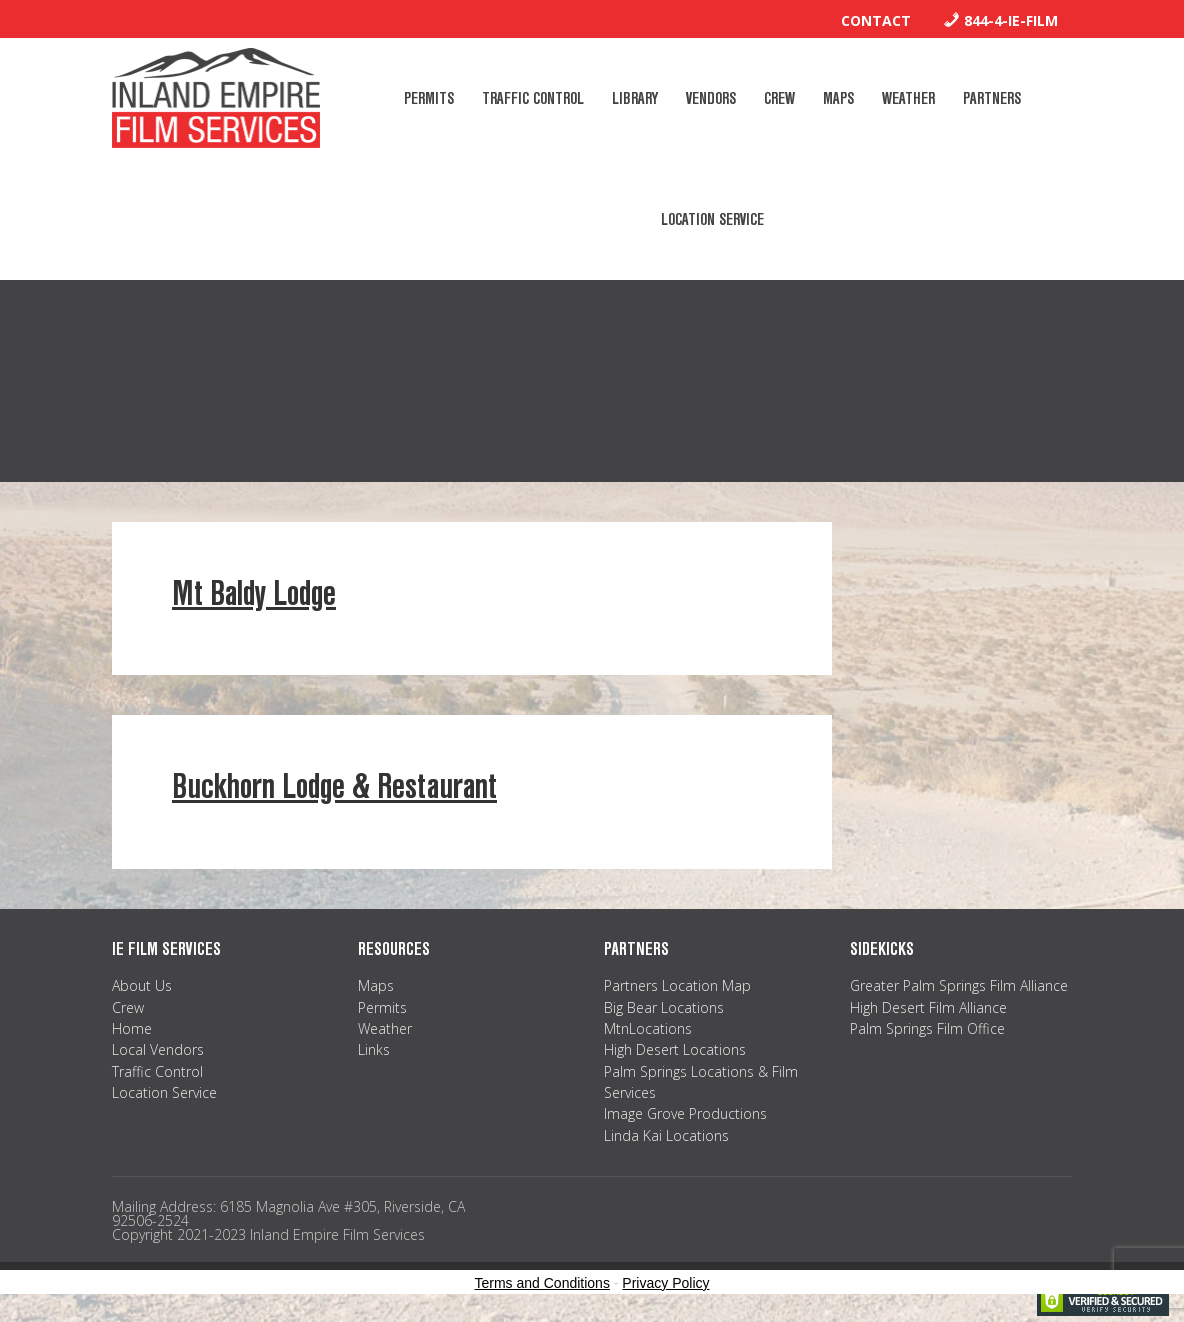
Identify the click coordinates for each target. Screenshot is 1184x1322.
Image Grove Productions (685, 1113)
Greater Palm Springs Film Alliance (959, 985)
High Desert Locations (675, 1049)
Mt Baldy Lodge (254, 593)
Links (374, 1049)
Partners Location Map (677, 985)
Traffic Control (157, 1071)
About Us (142, 985)
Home (132, 1028)
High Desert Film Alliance (928, 1007)
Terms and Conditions (542, 1283)
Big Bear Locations (664, 1007)
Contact (876, 20)
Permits (382, 1007)
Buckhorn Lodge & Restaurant (334, 786)
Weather (385, 1028)
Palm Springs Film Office (927, 1028)
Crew (128, 1007)
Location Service (164, 1092)
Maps (376, 985)
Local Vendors (158, 1049)
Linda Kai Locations (666, 1135)
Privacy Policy (665, 1283)
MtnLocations (648, 1028)
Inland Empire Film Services (216, 98)
